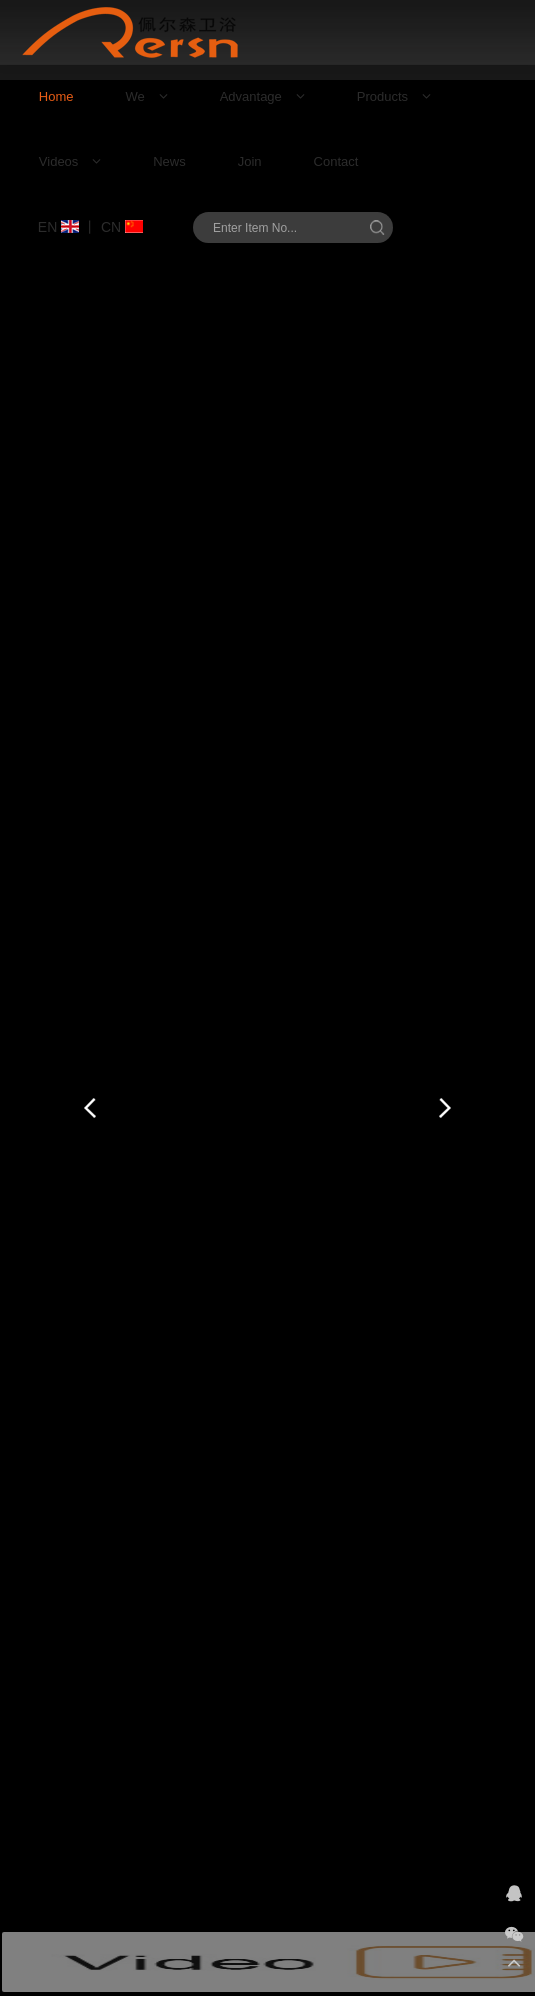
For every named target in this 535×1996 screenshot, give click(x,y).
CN (122, 227)
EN (58, 227)
